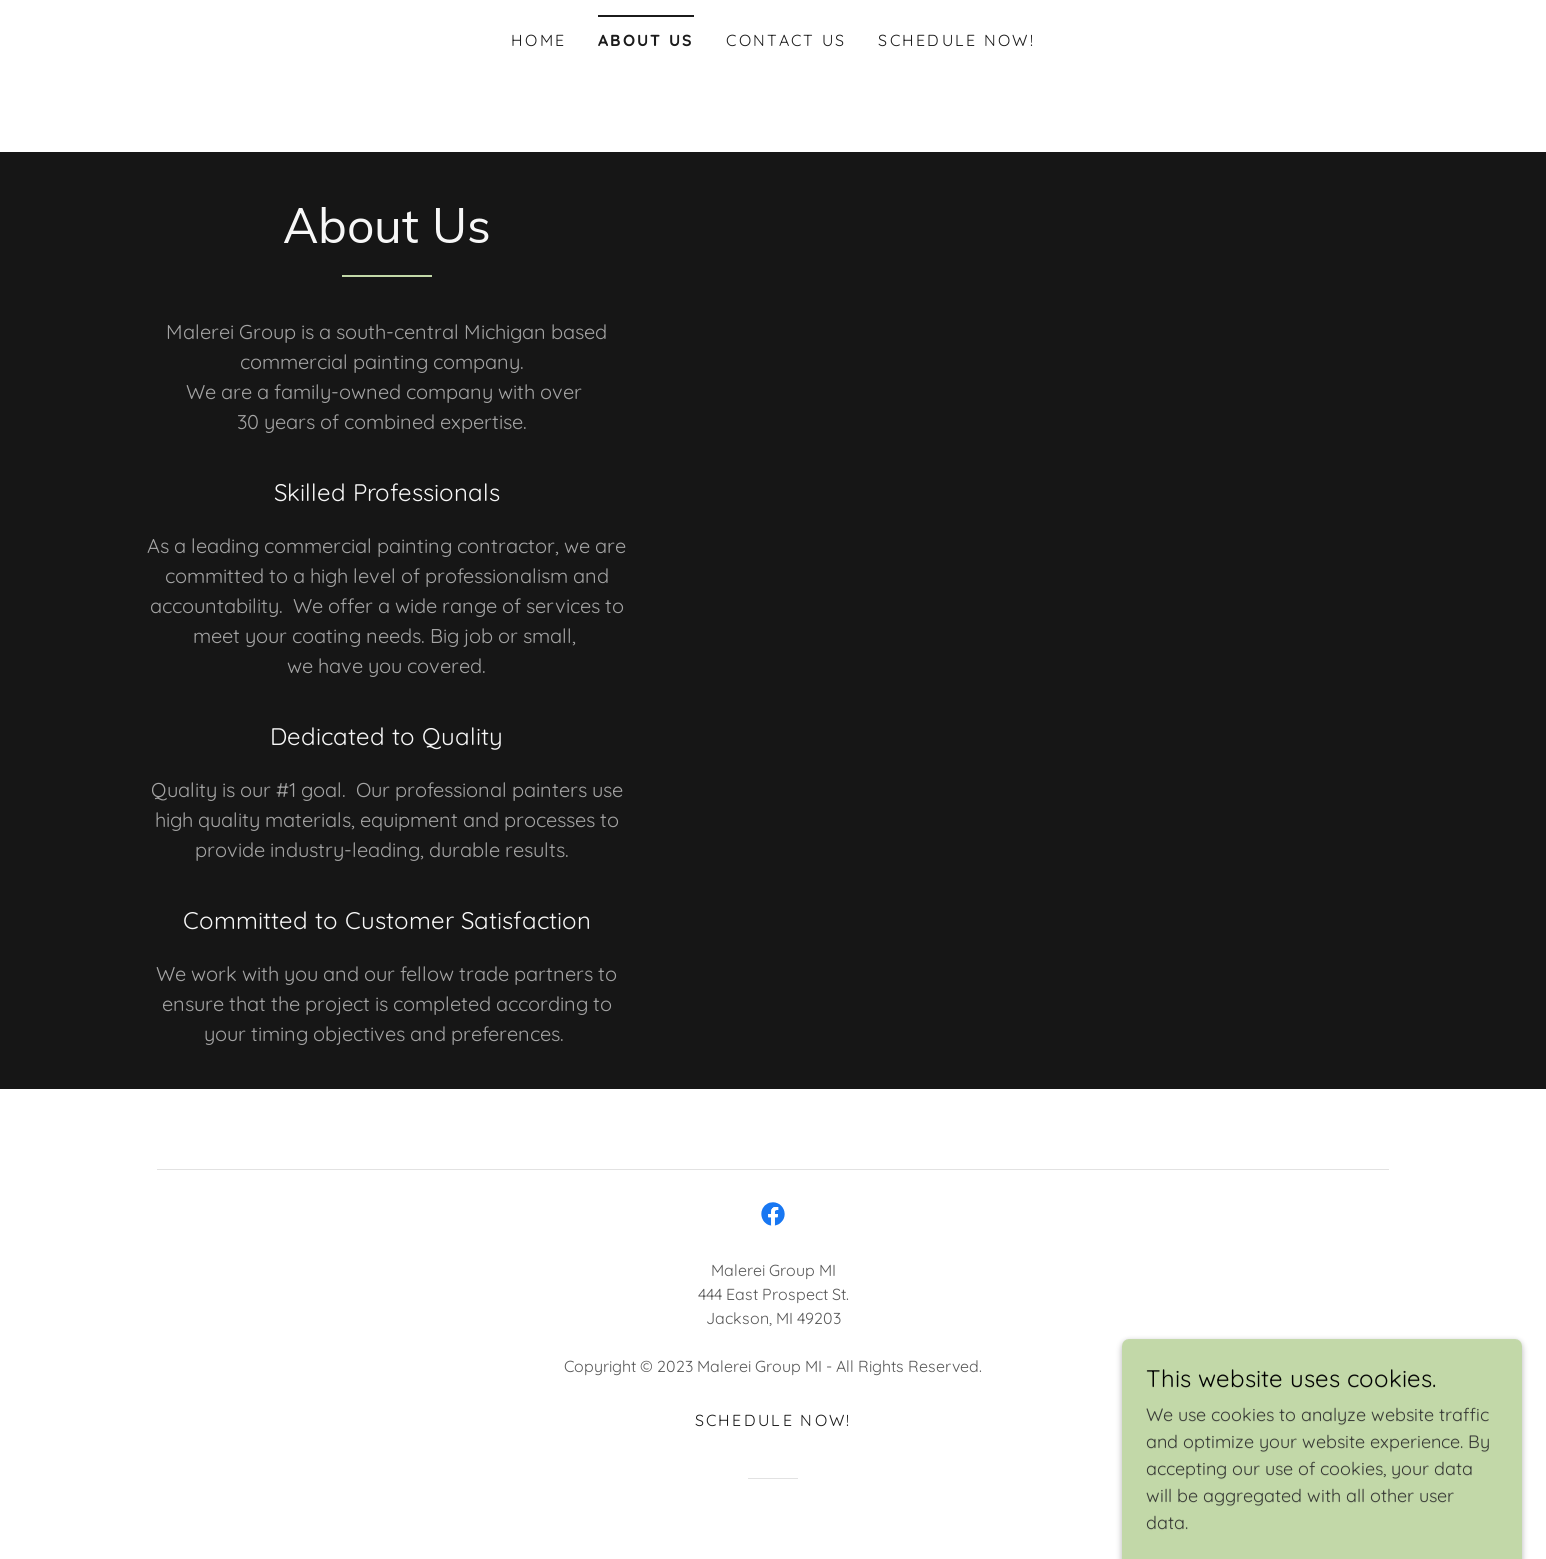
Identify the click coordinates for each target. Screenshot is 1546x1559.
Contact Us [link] (786, 40)
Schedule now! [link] (956, 40)
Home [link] (538, 40)
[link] (773, 1214)
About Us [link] (646, 40)
